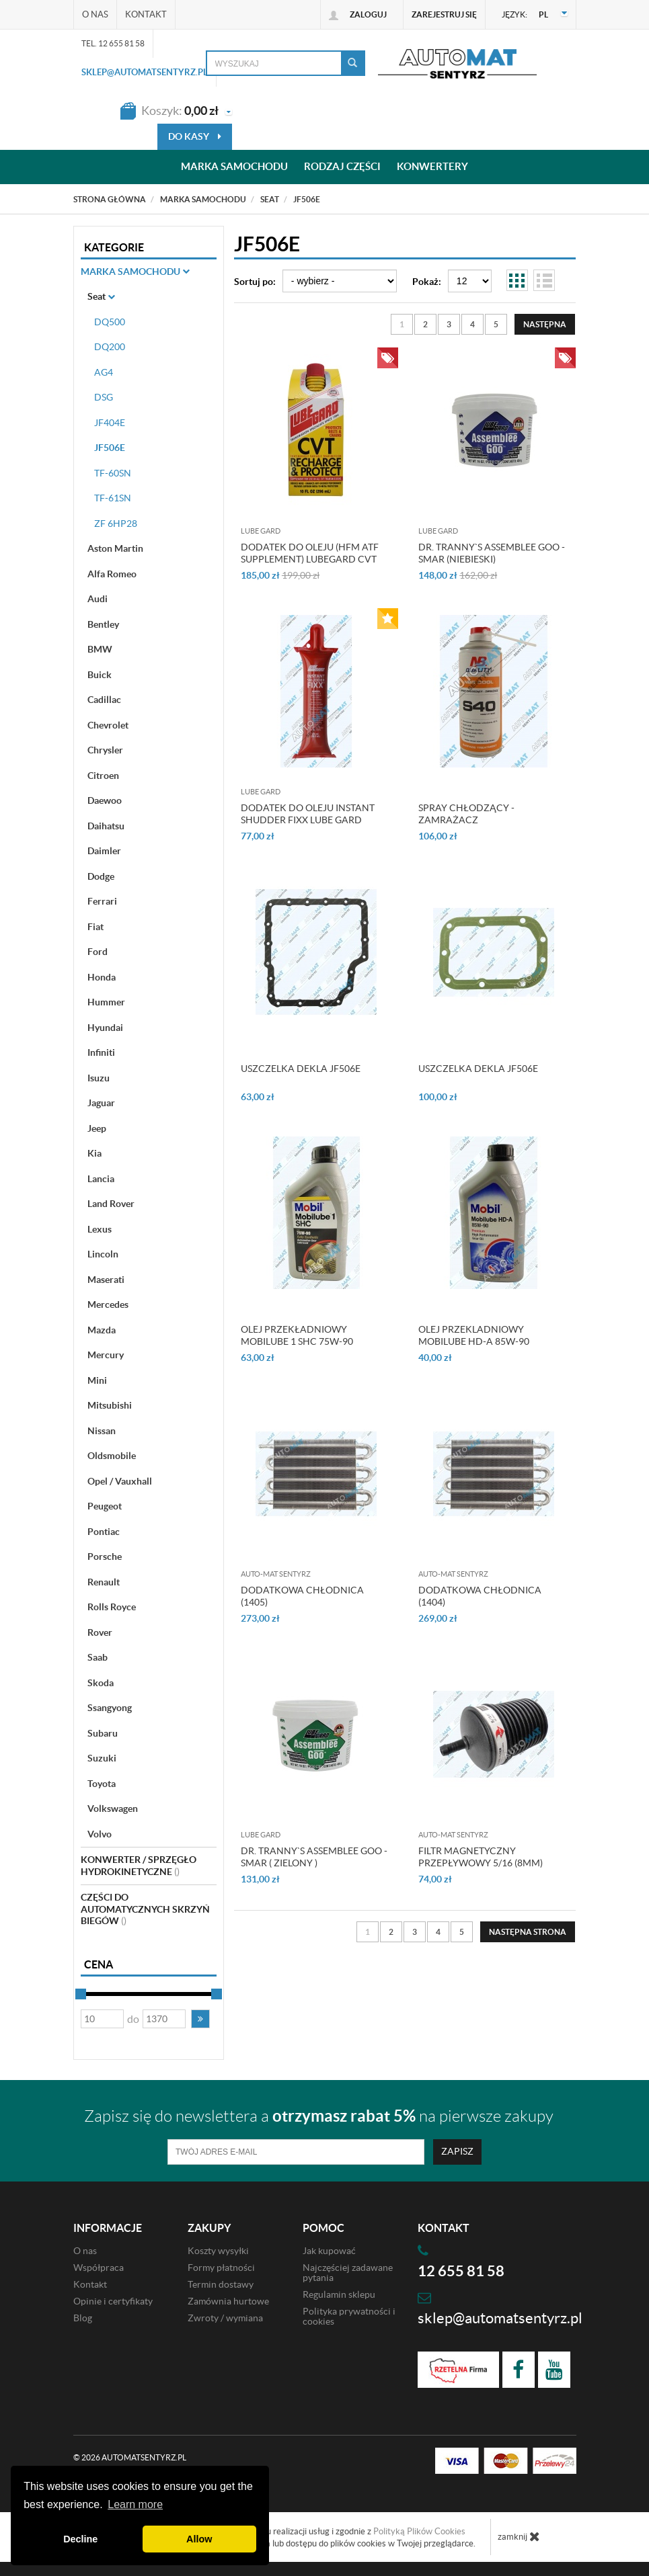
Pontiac (103, 1531)
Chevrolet (107, 725)
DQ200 (109, 346)
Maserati (105, 1279)
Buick (99, 674)
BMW (99, 649)
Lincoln (102, 1254)
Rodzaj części (342, 167)
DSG (103, 397)
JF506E (109, 447)
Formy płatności (221, 2267)
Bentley (103, 624)
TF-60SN (112, 473)
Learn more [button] (135, 2504)
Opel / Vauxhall (119, 1481)
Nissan (101, 1430)
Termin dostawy (221, 2284)
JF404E (109, 422)
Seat (101, 296)
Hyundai (105, 1027)
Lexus (99, 1229)
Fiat (95, 926)
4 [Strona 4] (472, 324)
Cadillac (104, 699)
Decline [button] (80, 2539)
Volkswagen (112, 1808)
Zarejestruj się (444, 14)
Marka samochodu (234, 167)
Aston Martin (115, 548)
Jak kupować (329, 2250)
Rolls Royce (111, 1607)
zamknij (519, 2536)
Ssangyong (109, 1707)
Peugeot (104, 1506)
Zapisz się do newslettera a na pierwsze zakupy (318, 2116)
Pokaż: (426, 281)
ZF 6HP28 (115, 523)
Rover (99, 1632)
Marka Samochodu (135, 271)
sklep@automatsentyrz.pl (144, 72)
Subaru (102, 1733)
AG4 (103, 372)
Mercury (105, 1354)
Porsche (104, 1556)
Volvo (99, 1834)
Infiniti (101, 1052)
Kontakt (146, 14)
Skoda (100, 1682)
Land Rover (111, 1203)
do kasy (194, 136)
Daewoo (104, 800)
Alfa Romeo (112, 574)
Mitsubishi (109, 1405)
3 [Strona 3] (449, 324)
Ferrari (102, 901)
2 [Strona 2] (425, 324)
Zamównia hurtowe (228, 2301)
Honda (101, 977)
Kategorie (114, 247)
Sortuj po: (255, 281)
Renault (103, 1582)
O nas (95, 14)
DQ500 (109, 322)
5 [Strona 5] (496, 324)
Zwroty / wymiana (225, 2318)
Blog (82, 2318)
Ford (97, 951)
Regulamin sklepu (339, 2294)
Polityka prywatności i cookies (349, 2316)
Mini (97, 1380)
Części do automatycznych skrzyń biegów (145, 1909)
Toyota (101, 1783)
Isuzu (98, 1078)
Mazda (101, 1330)
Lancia (100, 1178)
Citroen (103, 775)
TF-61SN (112, 498)
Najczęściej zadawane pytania (348, 2272)
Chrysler (105, 750)
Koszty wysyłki (218, 2250)
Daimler (104, 850)
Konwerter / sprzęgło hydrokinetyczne (138, 1865)
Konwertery (432, 167)
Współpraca (98, 2267)
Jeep (96, 1128)
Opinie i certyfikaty (113, 2301)
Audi (97, 598)
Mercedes (107, 1304)
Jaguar (101, 1102)
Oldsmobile (111, 1455)
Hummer (106, 1002)
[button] (200, 2018)
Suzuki (101, 1758)
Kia (94, 1153)
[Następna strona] (544, 324)
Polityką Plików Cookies (419, 2531)
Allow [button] (199, 2539)
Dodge (100, 876)
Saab (97, 1657)
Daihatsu (105, 826)
